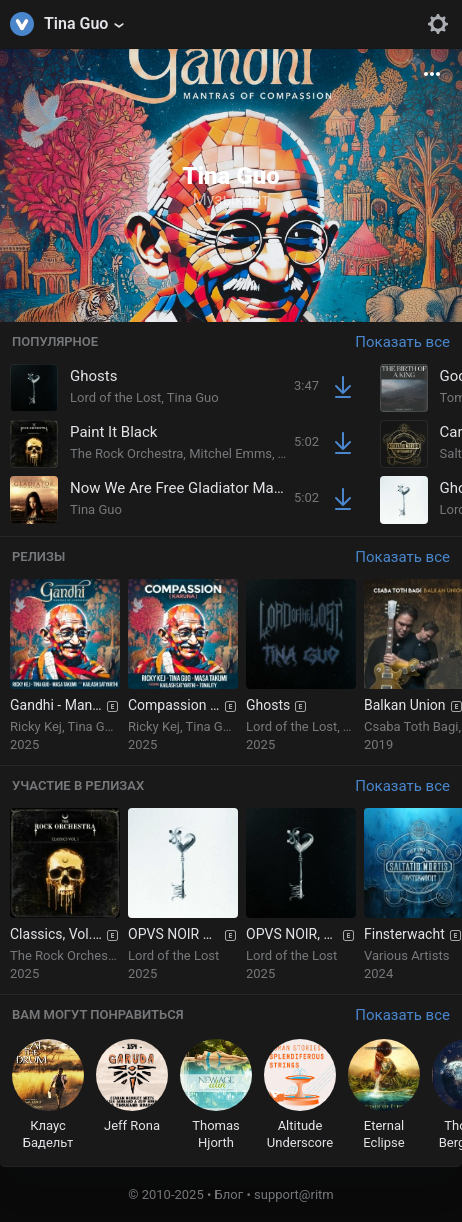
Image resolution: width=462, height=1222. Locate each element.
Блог (229, 1194)
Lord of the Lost (115, 397)
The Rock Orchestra (126, 453)
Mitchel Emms (230, 453)
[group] (65, 666)
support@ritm (294, 1194)
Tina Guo (193, 397)
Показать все (402, 342)
